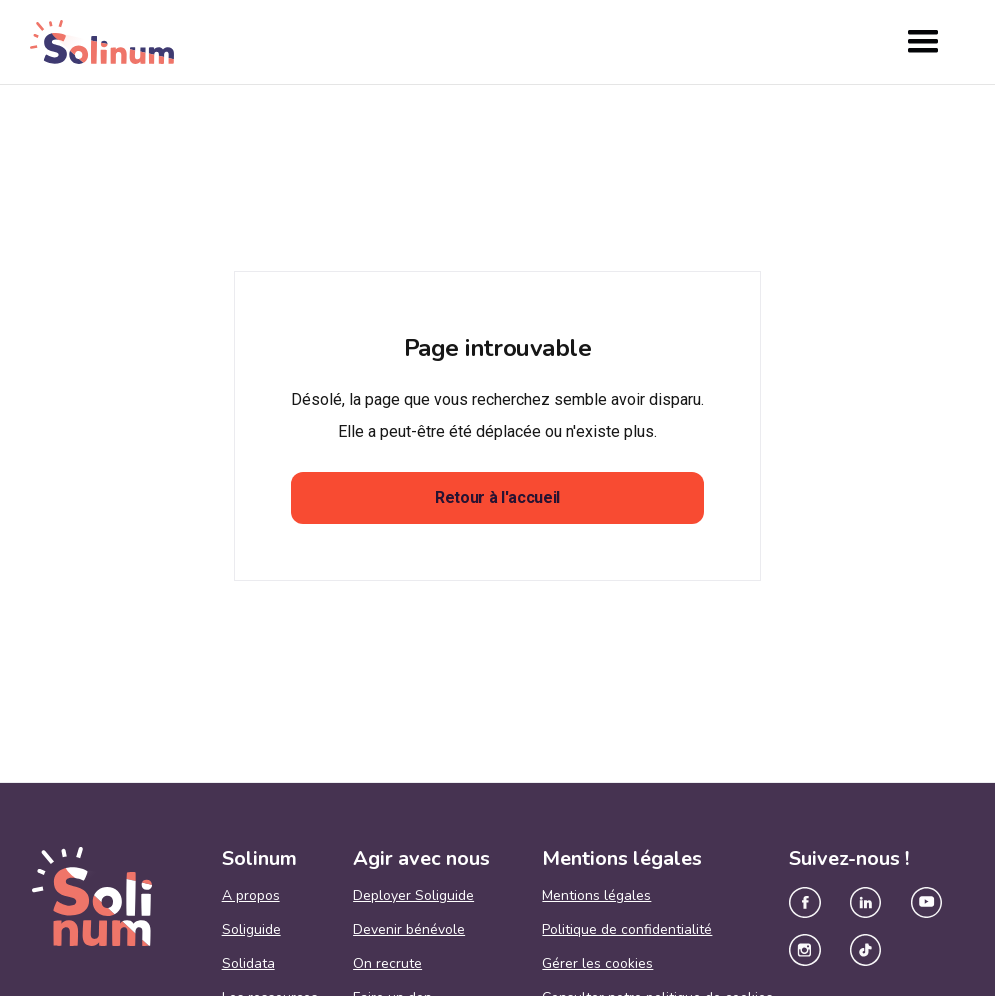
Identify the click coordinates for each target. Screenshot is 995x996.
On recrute (387, 964)
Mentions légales (596, 896)
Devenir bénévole (409, 930)
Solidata (248, 964)
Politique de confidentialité (627, 930)
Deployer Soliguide (413, 896)
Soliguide (251, 930)
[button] (923, 42)
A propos (251, 896)
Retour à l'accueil (497, 497)
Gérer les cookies (597, 964)
